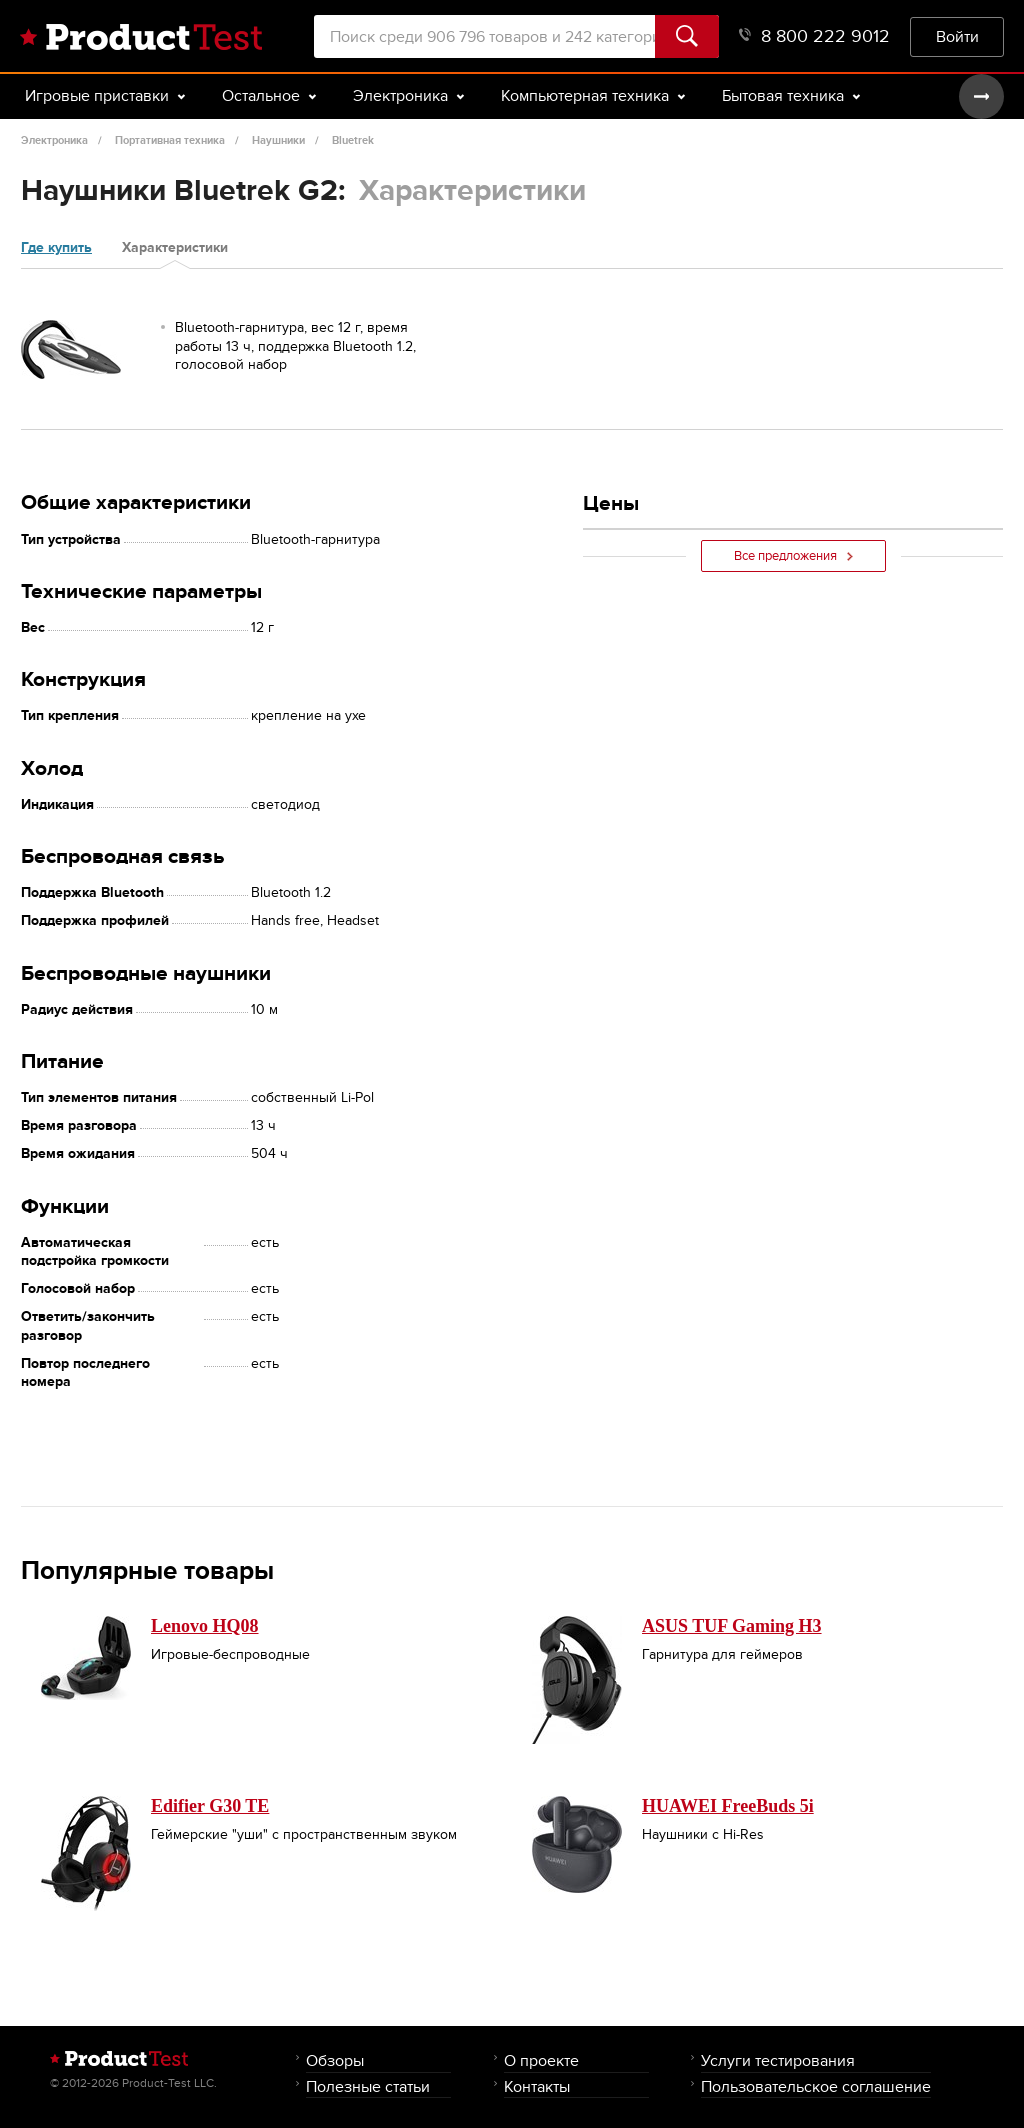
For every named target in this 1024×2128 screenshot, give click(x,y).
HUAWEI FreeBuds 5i (728, 1806)
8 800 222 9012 (814, 36)
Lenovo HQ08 (205, 1626)
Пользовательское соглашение (816, 2086)
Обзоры (335, 2060)
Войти (957, 36)
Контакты (537, 2086)
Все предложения (793, 556)
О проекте (541, 2060)
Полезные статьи (368, 2086)
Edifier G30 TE (210, 1806)
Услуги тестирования (778, 2060)
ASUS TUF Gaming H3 (732, 1626)
